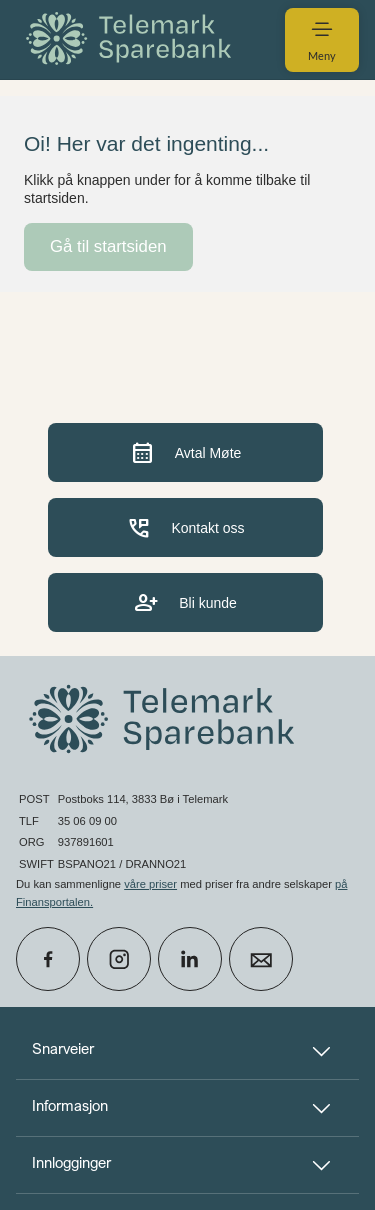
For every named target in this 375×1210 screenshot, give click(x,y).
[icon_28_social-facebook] (48, 959)
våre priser (150, 884)
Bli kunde (185, 602)
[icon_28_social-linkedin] (190, 959)
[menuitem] (132, 39)
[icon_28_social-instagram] (119, 959)
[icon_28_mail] (261, 959)
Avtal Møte (186, 452)
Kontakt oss (185, 527)
